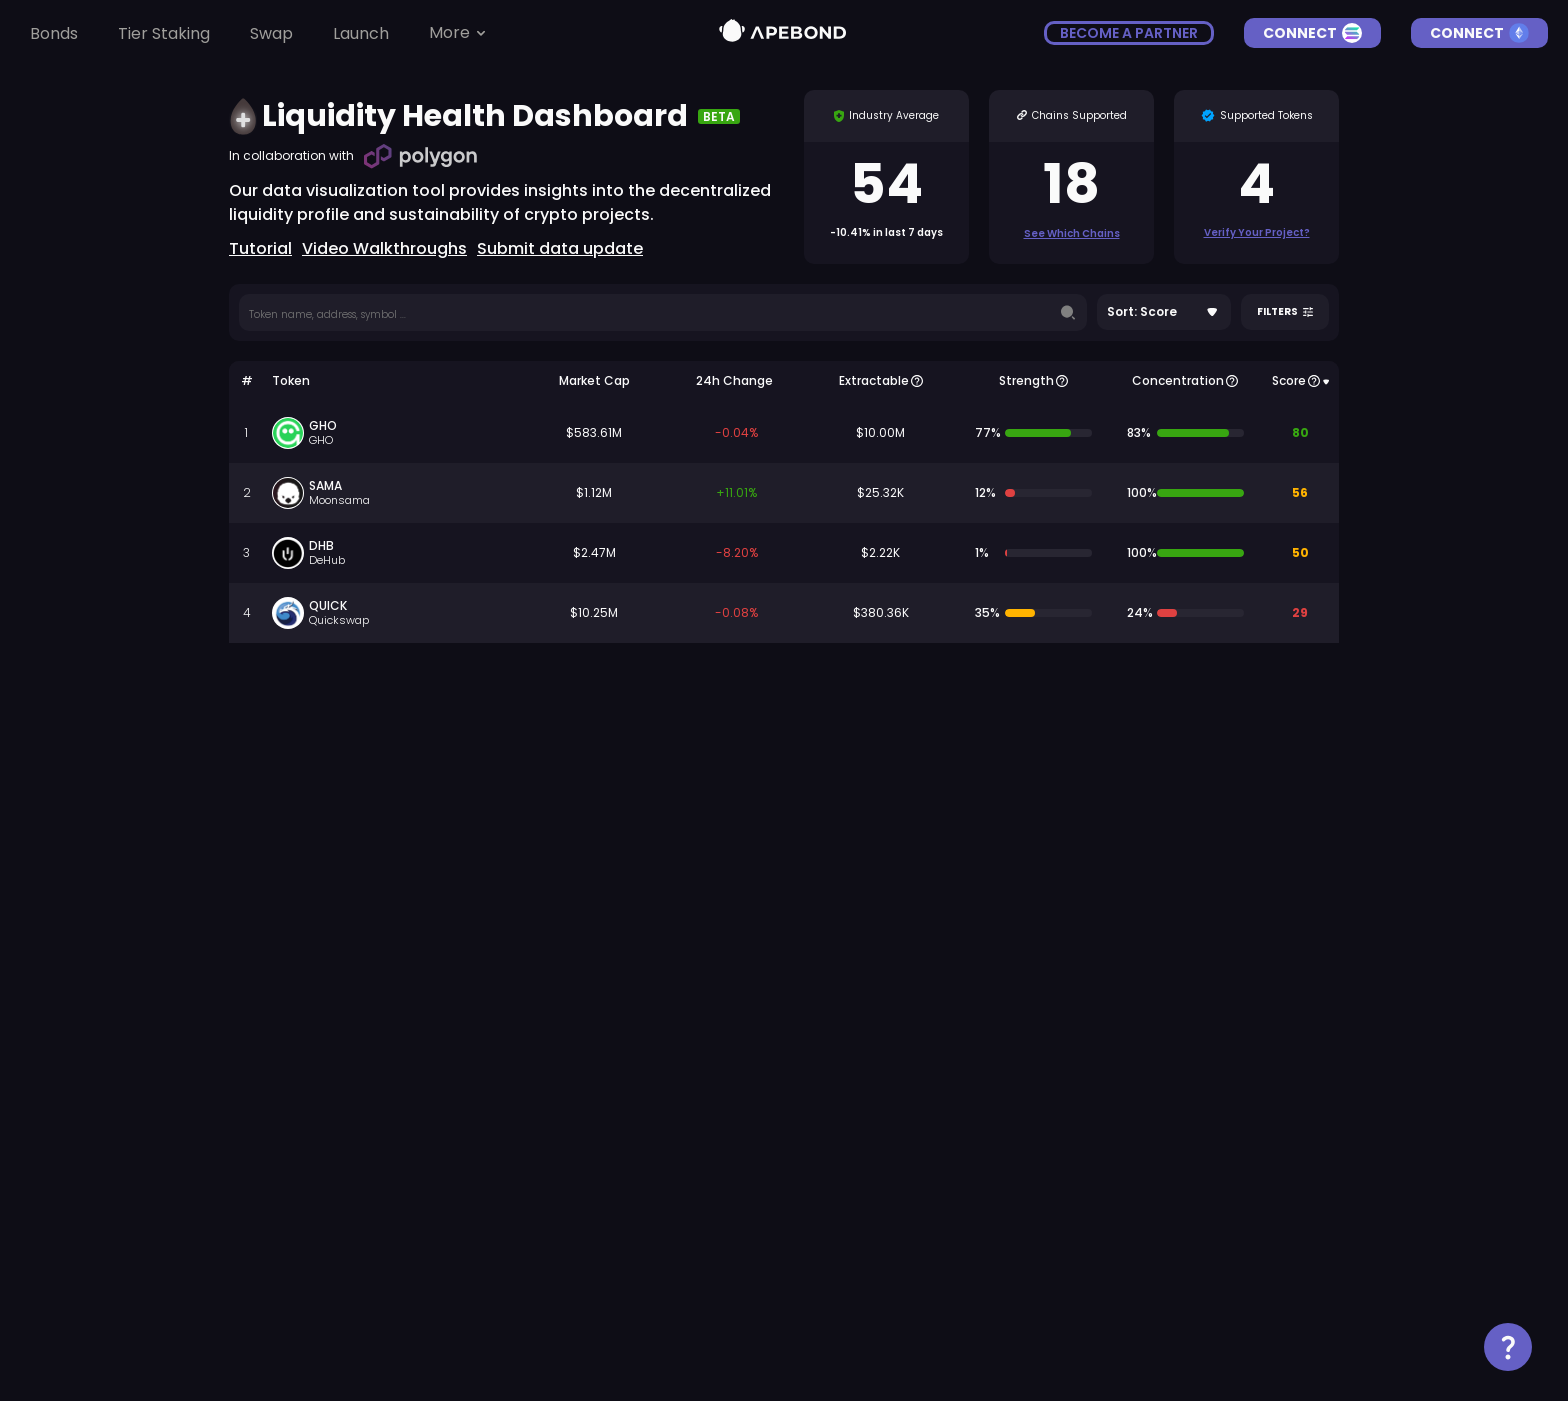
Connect (1312, 33)
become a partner (1129, 33)
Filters (1285, 312)
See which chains (1072, 233)
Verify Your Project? (1257, 232)
